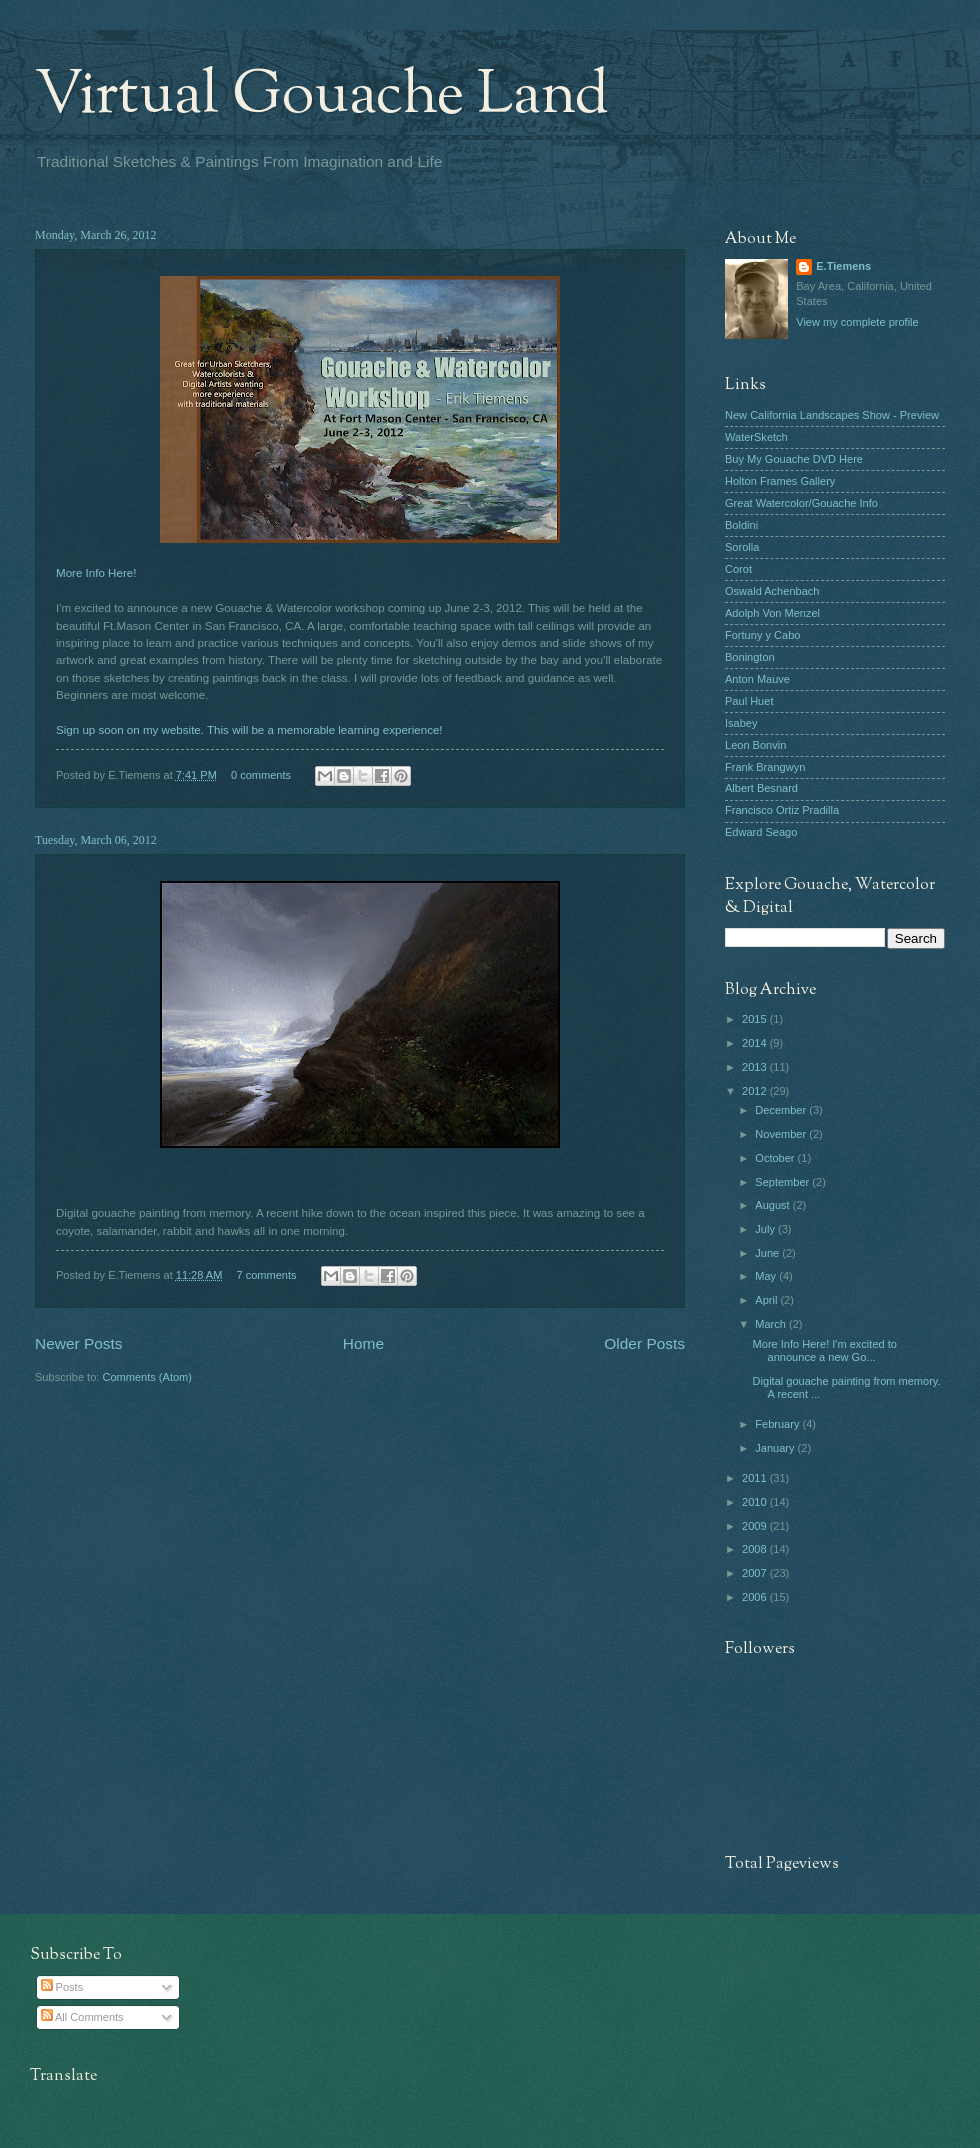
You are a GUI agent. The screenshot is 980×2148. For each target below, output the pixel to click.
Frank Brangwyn (765, 767)
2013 (756, 1067)
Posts (62, 1987)
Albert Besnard (761, 788)
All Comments (82, 2017)
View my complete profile (857, 322)
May (767, 1276)
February (778, 1424)
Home (363, 1343)
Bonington (750, 657)
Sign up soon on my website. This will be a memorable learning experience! (249, 730)
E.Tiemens (843, 266)
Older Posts (644, 1343)
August (773, 1205)
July (766, 1229)
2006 (756, 1597)
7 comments (267, 1275)
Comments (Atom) (147, 1377)
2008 (756, 1549)
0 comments (261, 775)
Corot (738, 569)
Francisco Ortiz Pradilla (782, 810)
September (783, 1182)
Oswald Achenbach (772, 591)
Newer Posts (79, 1343)
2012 (756, 1091)
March (772, 1324)
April (767, 1300)
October (776, 1158)
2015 (756, 1019)
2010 (756, 1502)
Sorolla (742, 547)
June (768, 1253)
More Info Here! (96, 573)
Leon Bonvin (755, 745)
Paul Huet (749, 701)
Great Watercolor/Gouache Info (801, 503)
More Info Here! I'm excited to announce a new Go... (825, 1350)
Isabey (741, 723)
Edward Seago (761, 832)
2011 (756, 1478)
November (782, 1134)
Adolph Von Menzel (772, 613)
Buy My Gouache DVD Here (794, 459)
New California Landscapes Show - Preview (832, 415)
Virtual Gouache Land (322, 96)
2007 (756, 1573)
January (776, 1448)
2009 (756, 1526)
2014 (756, 1043)
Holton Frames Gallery (780, 481)
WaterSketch (756, 437)
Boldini (741, 525)
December (782, 1110)
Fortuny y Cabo (762, 635)
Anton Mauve (757, 679)
